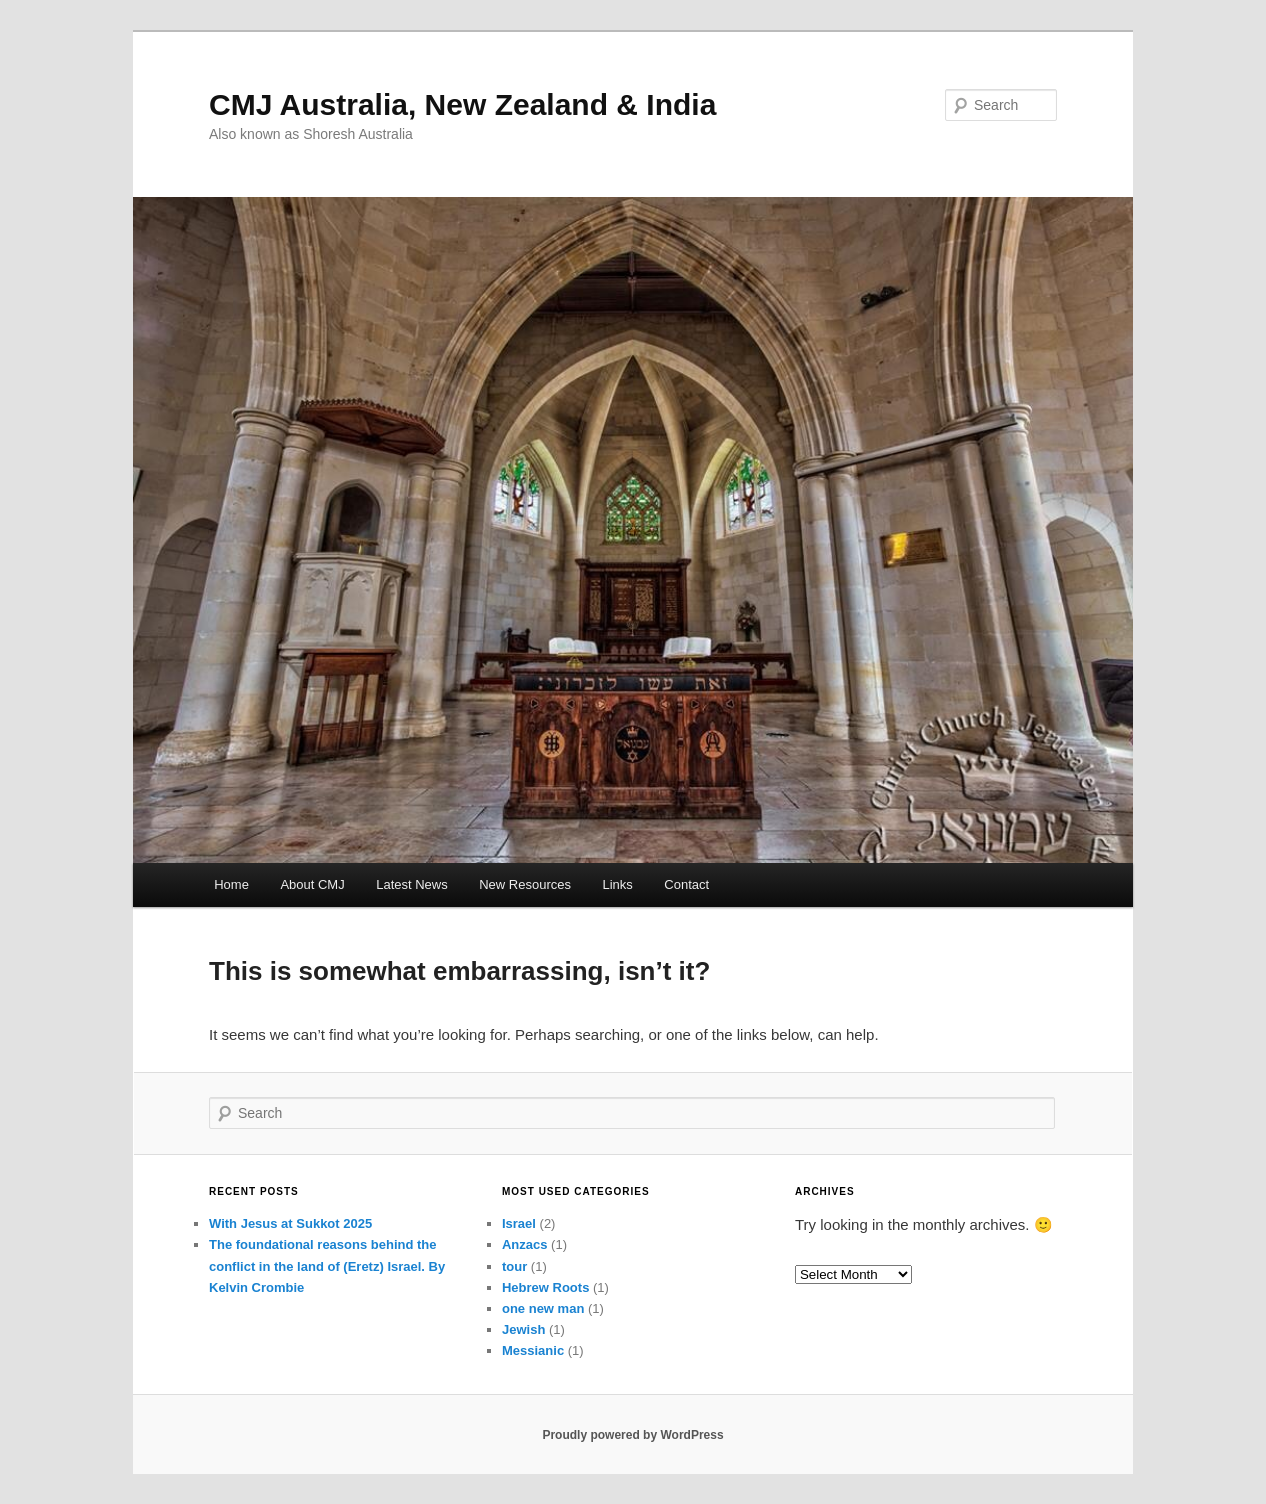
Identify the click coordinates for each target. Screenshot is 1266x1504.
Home (231, 884)
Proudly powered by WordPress (632, 1435)
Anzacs (525, 1244)
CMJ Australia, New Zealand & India (462, 104)
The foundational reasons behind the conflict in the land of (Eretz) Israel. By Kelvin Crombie (327, 1265)
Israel (519, 1223)
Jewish (523, 1329)
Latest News (412, 884)
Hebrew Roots (545, 1287)
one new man (543, 1308)
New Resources (525, 884)
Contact (686, 884)
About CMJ (312, 884)
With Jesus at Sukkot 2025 (290, 1223)
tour (514, 1266)
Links (618, 884)
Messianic (533, 1350)
